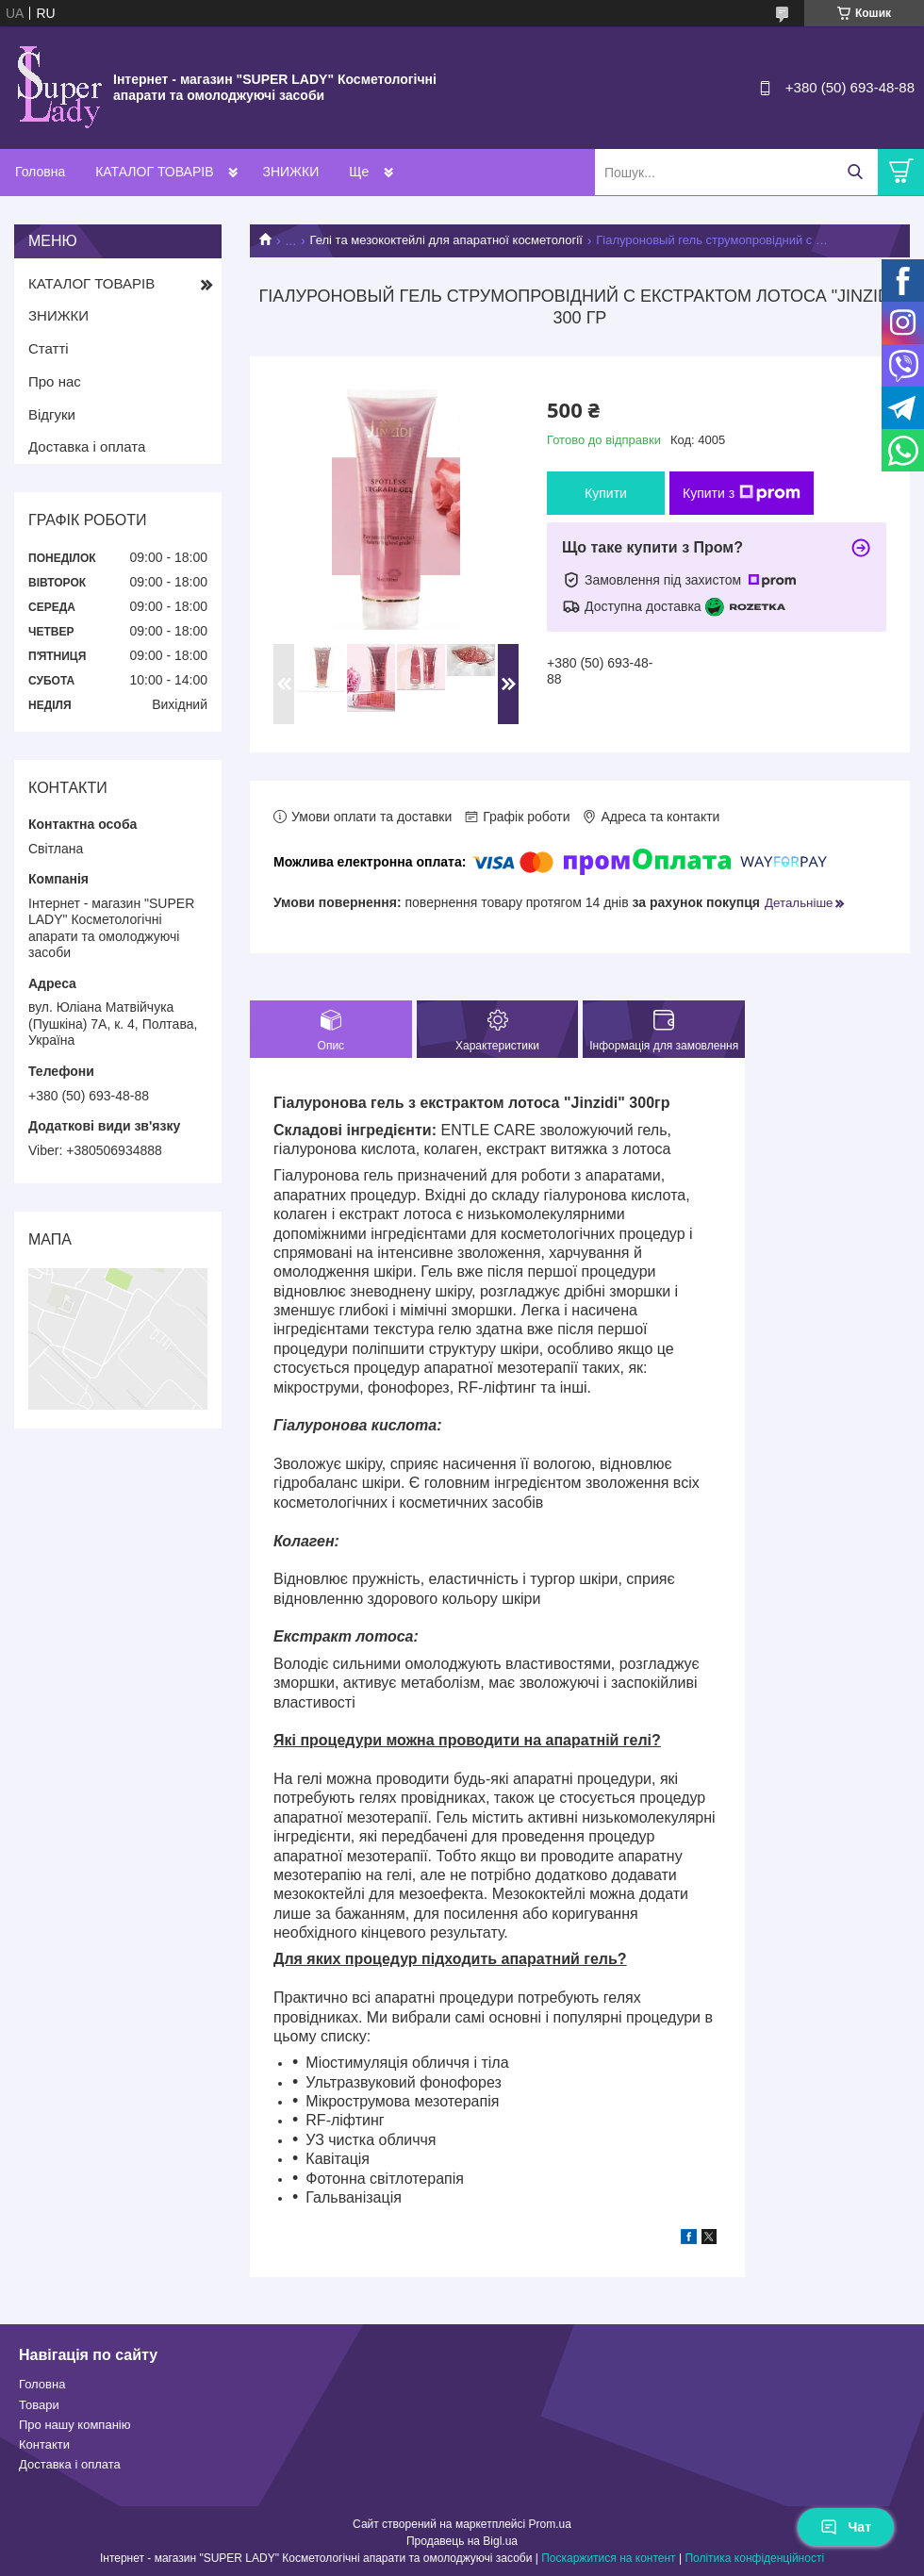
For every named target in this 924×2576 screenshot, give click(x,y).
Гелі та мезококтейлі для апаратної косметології (446, 240)
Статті (48, 348)
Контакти (44, 2444)
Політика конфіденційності (754, 2558)
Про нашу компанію (74, 2425)
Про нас (54, 381)
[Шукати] (855, 172)
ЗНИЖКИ (290, 171)
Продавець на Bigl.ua (462, 2541)
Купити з (741, 493)
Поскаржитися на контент (608, 2558)
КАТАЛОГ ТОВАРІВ (154, 171)
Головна (40, 171)
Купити (606, 493)
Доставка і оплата (86, 446)
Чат (845, 2526)
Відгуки (51, 414)
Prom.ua (550, 2524)
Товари (39, 2405)
